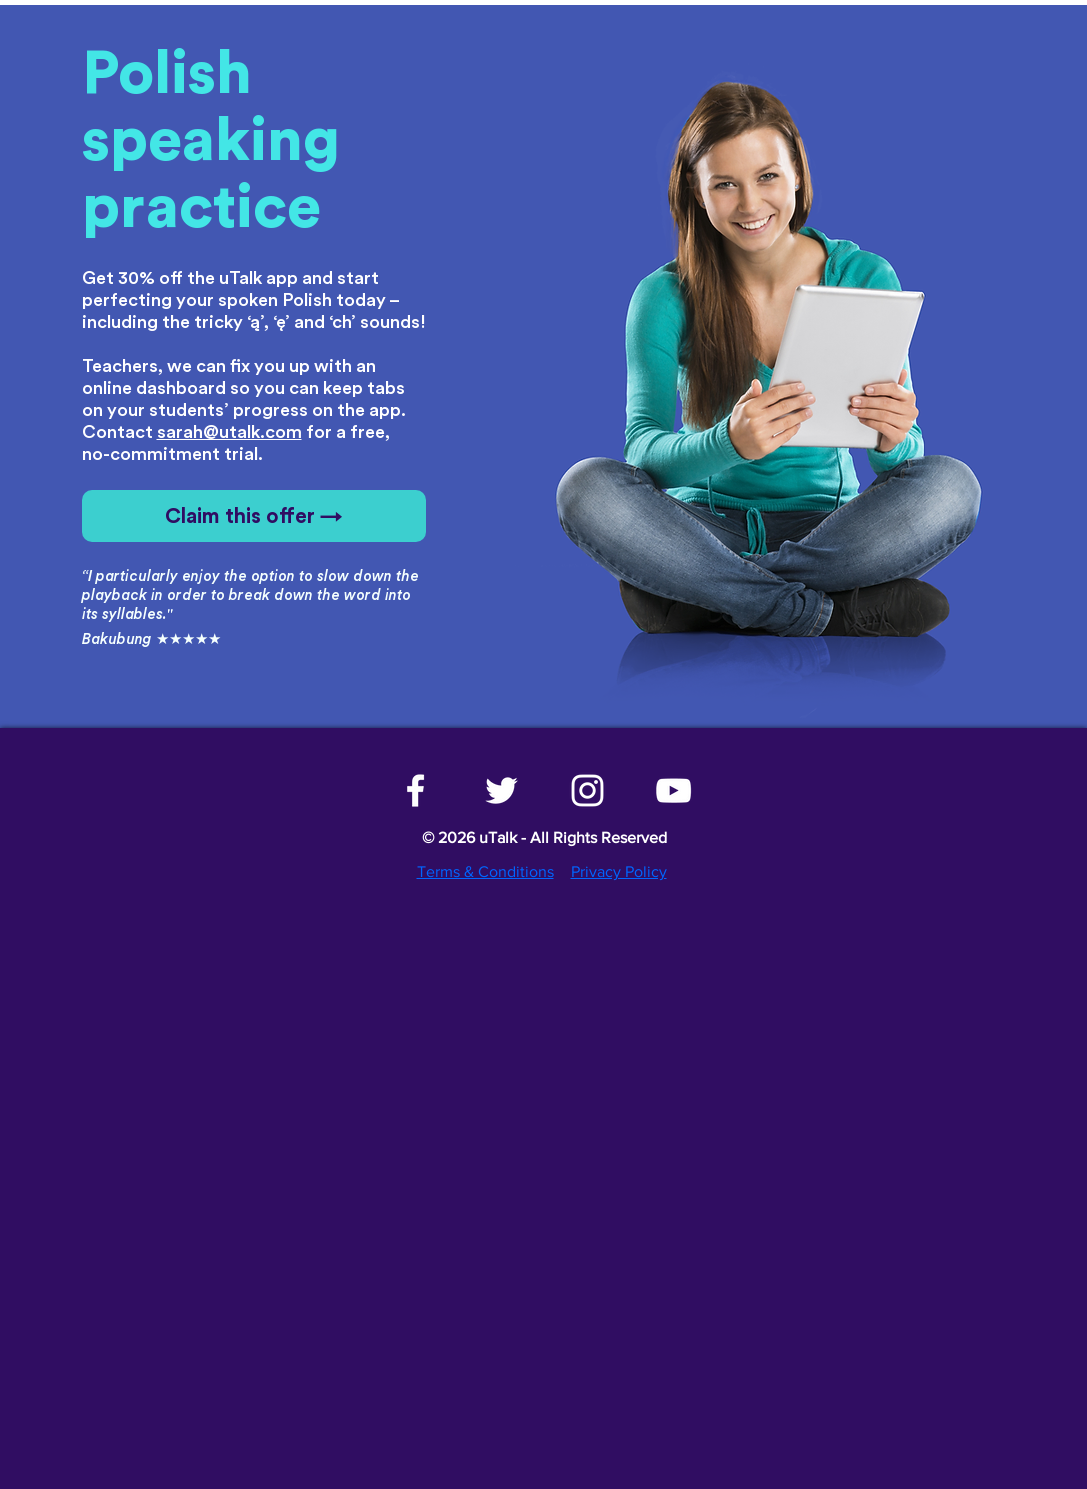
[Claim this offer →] (254, 516)
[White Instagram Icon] (587, 790)
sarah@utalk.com (229, 432)
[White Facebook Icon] (415, 790)
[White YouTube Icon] (673, 790)
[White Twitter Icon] (501, 790)
